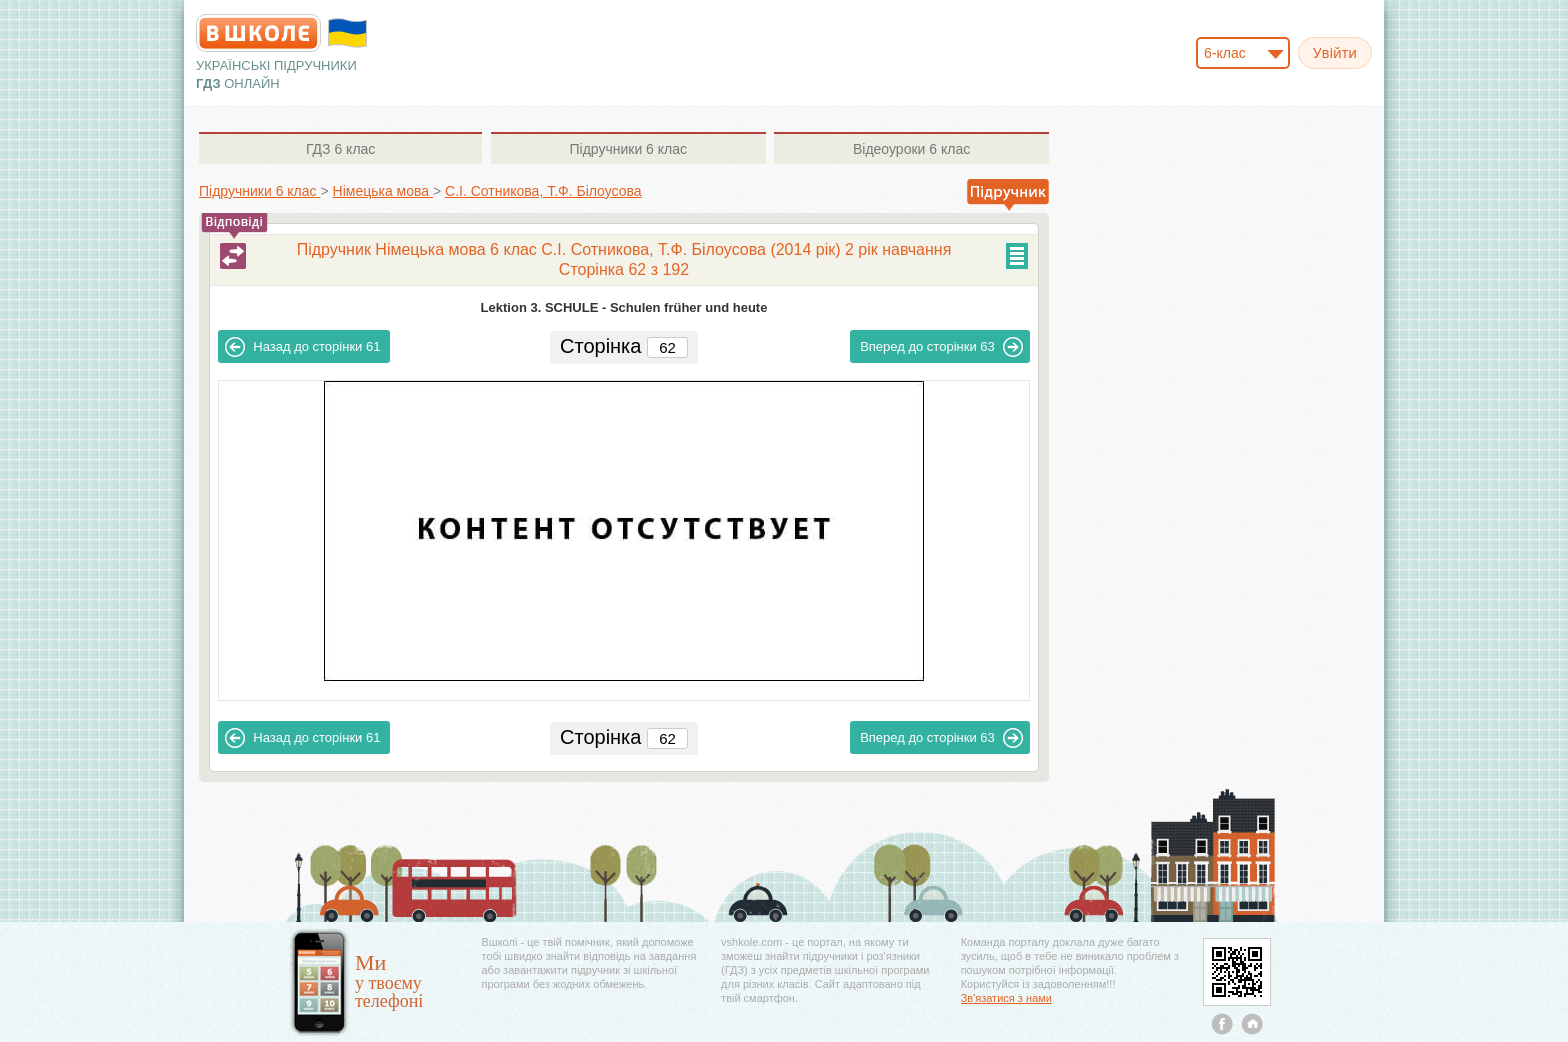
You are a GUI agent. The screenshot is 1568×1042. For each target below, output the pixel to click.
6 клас (340, 149)
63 (941, 347)
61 (302, 347)
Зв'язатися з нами (1006, 998)
